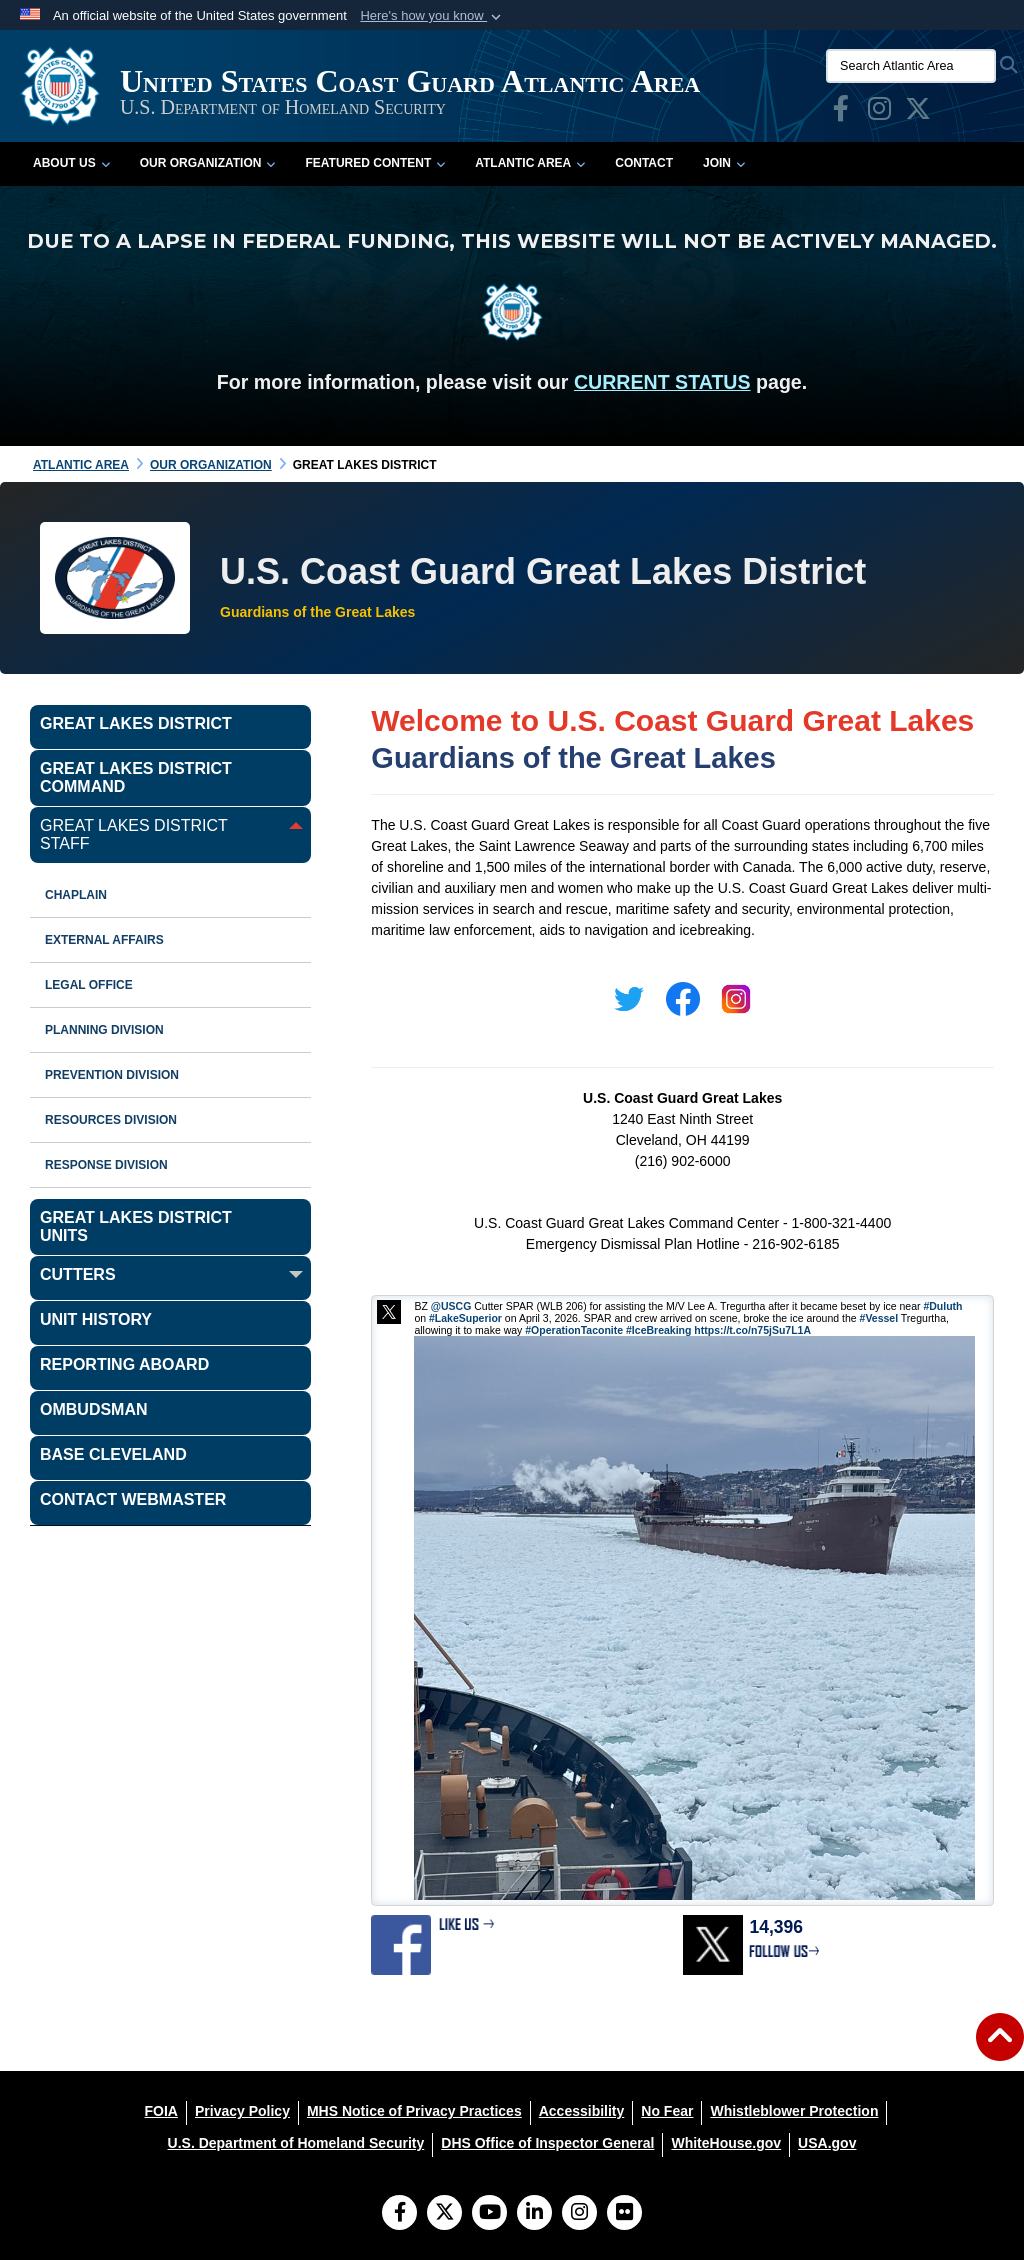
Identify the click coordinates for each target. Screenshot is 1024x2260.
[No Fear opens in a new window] (667, 2111)
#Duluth (942, 1306)
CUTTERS (78, 1274)
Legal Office (89, 985)
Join (724, 163)
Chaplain (76, 895)
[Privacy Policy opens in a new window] (242, 2111)
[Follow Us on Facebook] (399, 2214)
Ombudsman (94, 1409)
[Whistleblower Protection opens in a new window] (794, 2111)
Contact (644, 163)
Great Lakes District (136, 723)
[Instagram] (579, 2214)
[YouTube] (489, 2214)
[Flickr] (624, 2214)
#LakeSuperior (465, 1318)
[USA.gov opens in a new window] (827, 2143)
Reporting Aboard (124, 1364)
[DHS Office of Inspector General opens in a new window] (547, 2143)
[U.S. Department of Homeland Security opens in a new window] (296, 2143)
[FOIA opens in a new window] (161, 2111)
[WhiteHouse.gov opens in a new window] (726, 2143)
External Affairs (104, 940)
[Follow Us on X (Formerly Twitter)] (444, 2214)
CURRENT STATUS (662, 382)
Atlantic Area (530, 163)
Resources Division (111, 1120)
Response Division (106, 1165)
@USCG (451, 1306)
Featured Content (375, 163)
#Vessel (879, 1318)
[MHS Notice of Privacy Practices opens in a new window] (414, 2111)
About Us (71, 163)
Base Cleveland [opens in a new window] (113, 1454)
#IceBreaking (658, 1330)
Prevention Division (112, 1075)
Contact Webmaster (133, 1499)
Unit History (96, 1319)
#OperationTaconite (574, 1330)
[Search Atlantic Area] (911, 66)
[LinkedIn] (534, 2214)
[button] (432, 16)
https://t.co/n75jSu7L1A (752, 1330)
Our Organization (208, 163)
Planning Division (104, 1030)
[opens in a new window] (841, 113)
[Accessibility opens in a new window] (582, 2111)
